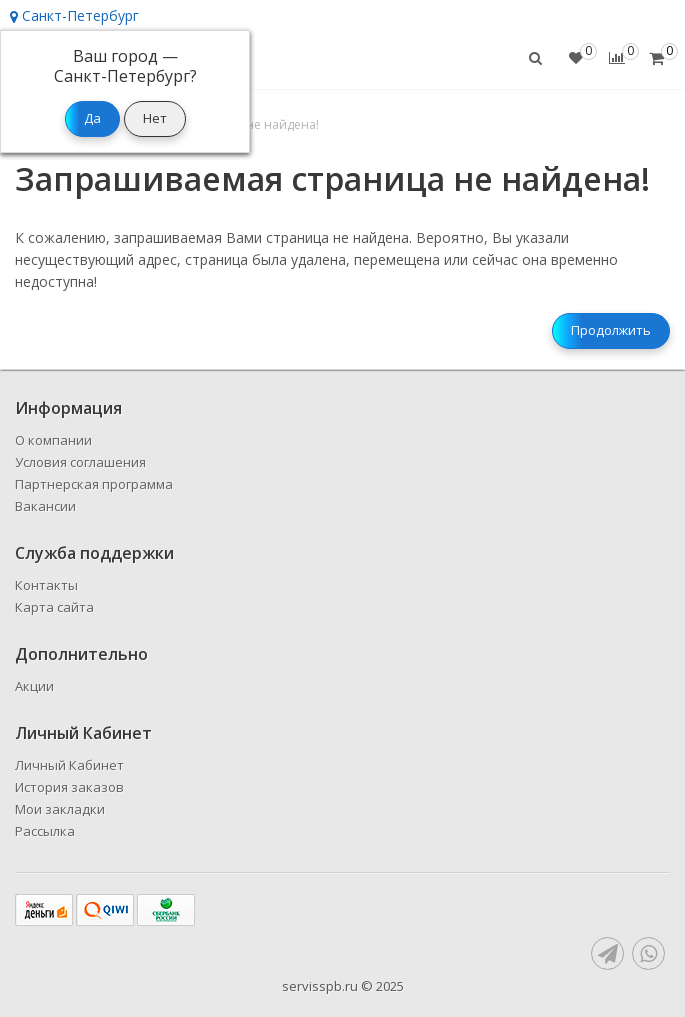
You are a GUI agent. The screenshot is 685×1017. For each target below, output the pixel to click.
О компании (53, 440)
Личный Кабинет (69, 765)
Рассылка (45, 831)
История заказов (69, 787)
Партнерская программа (94, 484)
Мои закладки (60, 809)
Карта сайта (54, 607)
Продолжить (611, 330)
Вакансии (45, 506)
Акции (34, 686)
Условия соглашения (80, 462)
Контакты (46, 585)
